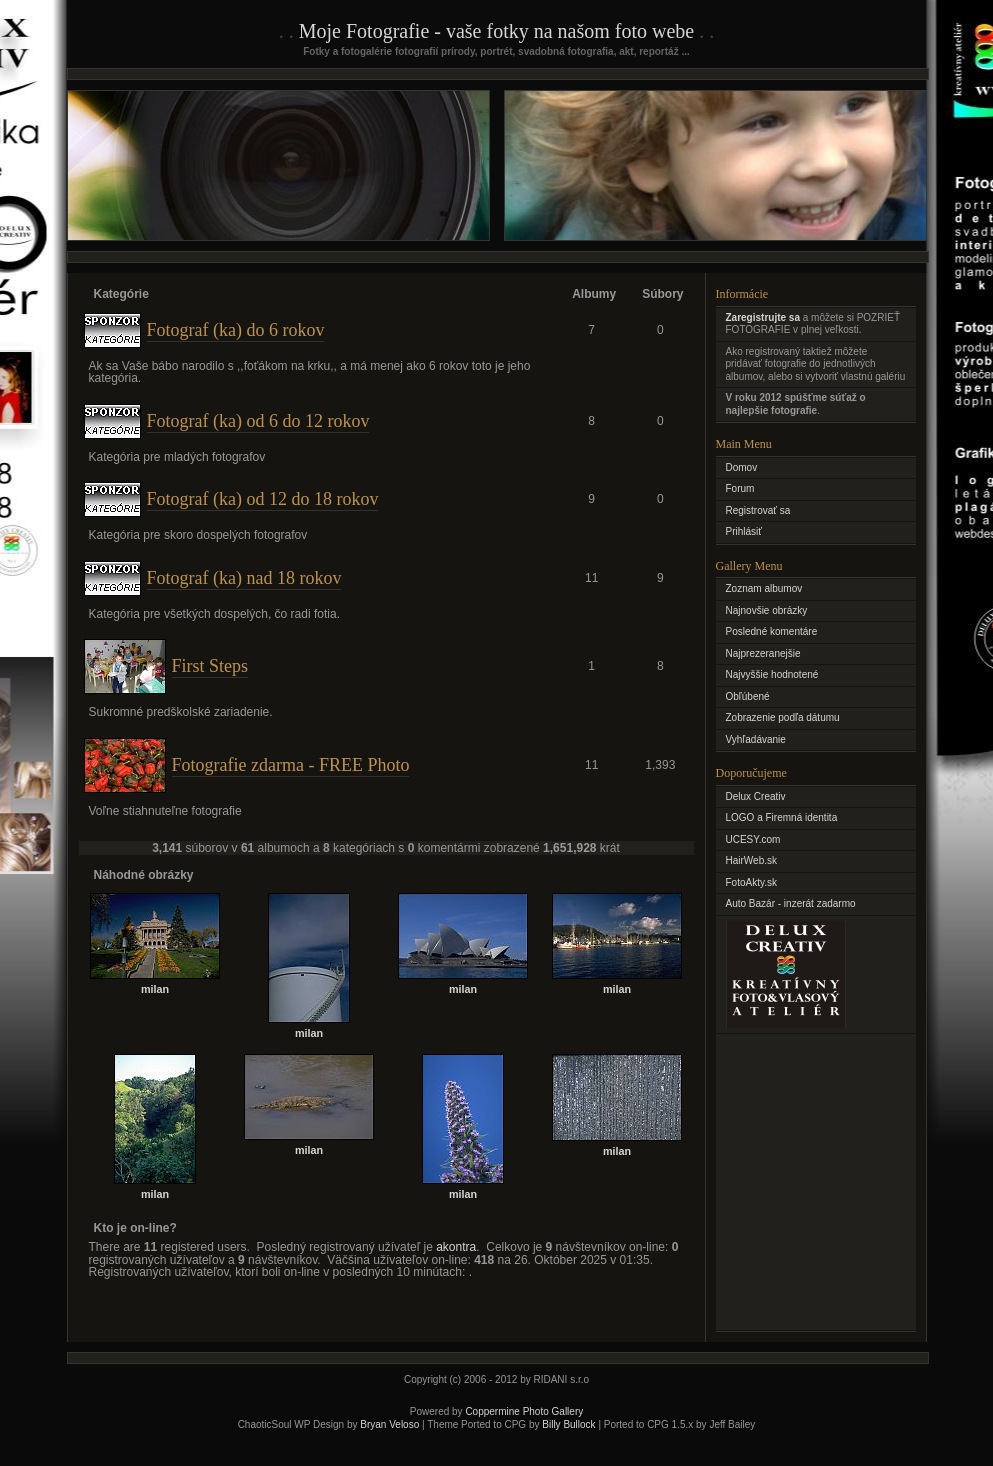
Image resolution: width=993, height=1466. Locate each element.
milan (155, 989)
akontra (456, 1247)
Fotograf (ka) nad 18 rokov (244, 578)
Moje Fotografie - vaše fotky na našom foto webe (496, 31)
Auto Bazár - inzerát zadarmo (791, 903)
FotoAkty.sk (752, 882)
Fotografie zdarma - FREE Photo (291, 765)
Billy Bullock (568, 1424)
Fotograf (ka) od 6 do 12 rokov (258, 421)
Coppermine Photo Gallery (524, 1411)
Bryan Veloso (389, 1424)
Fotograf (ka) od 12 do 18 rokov (263, 499)
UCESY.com (753, 839)
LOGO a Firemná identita (782, 817)
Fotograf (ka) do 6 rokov (236, 330)
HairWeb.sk (752, 860)
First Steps (210, 666)
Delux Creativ (756, 796)
